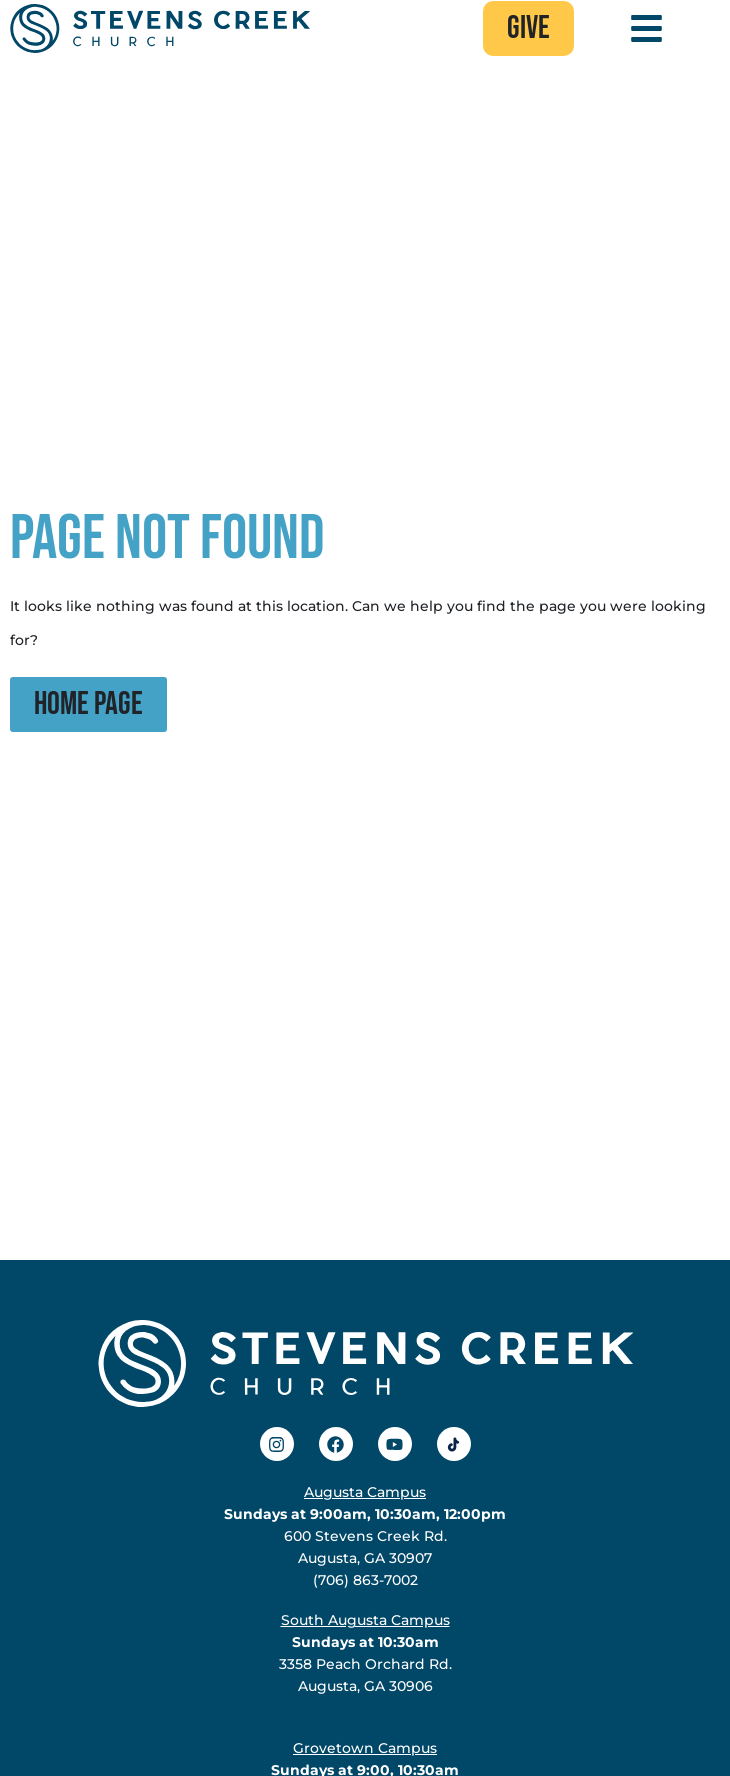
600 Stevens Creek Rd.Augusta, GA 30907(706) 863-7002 (365, 1536)
